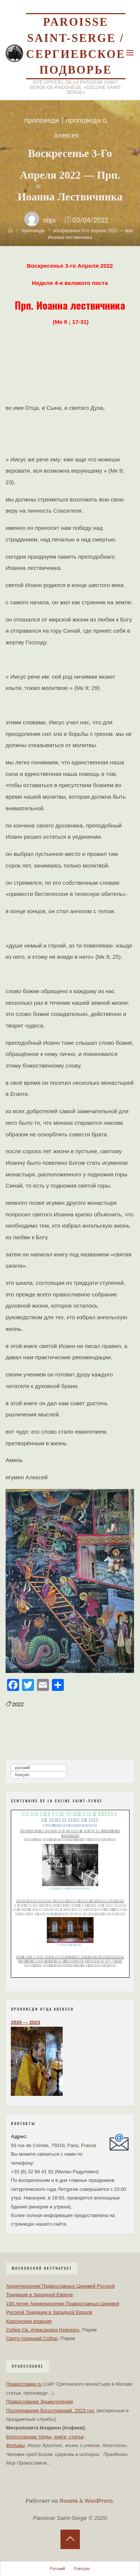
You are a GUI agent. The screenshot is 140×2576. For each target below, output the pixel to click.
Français (22, 1774)
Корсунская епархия (29, 2321)
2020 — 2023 (25, 2022)
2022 (18, 1704)
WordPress (99, 2500)
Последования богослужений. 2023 (45, 2410)
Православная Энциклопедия (39, 2401)
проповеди (41, 120)
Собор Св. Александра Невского (42, 2330)
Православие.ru (24, 2384)
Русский (22, 1767)
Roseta (68, 2500)
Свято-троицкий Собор (31, 2338)
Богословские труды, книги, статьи (45, 2437)
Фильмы (15, 2445)
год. (90, 2410)
